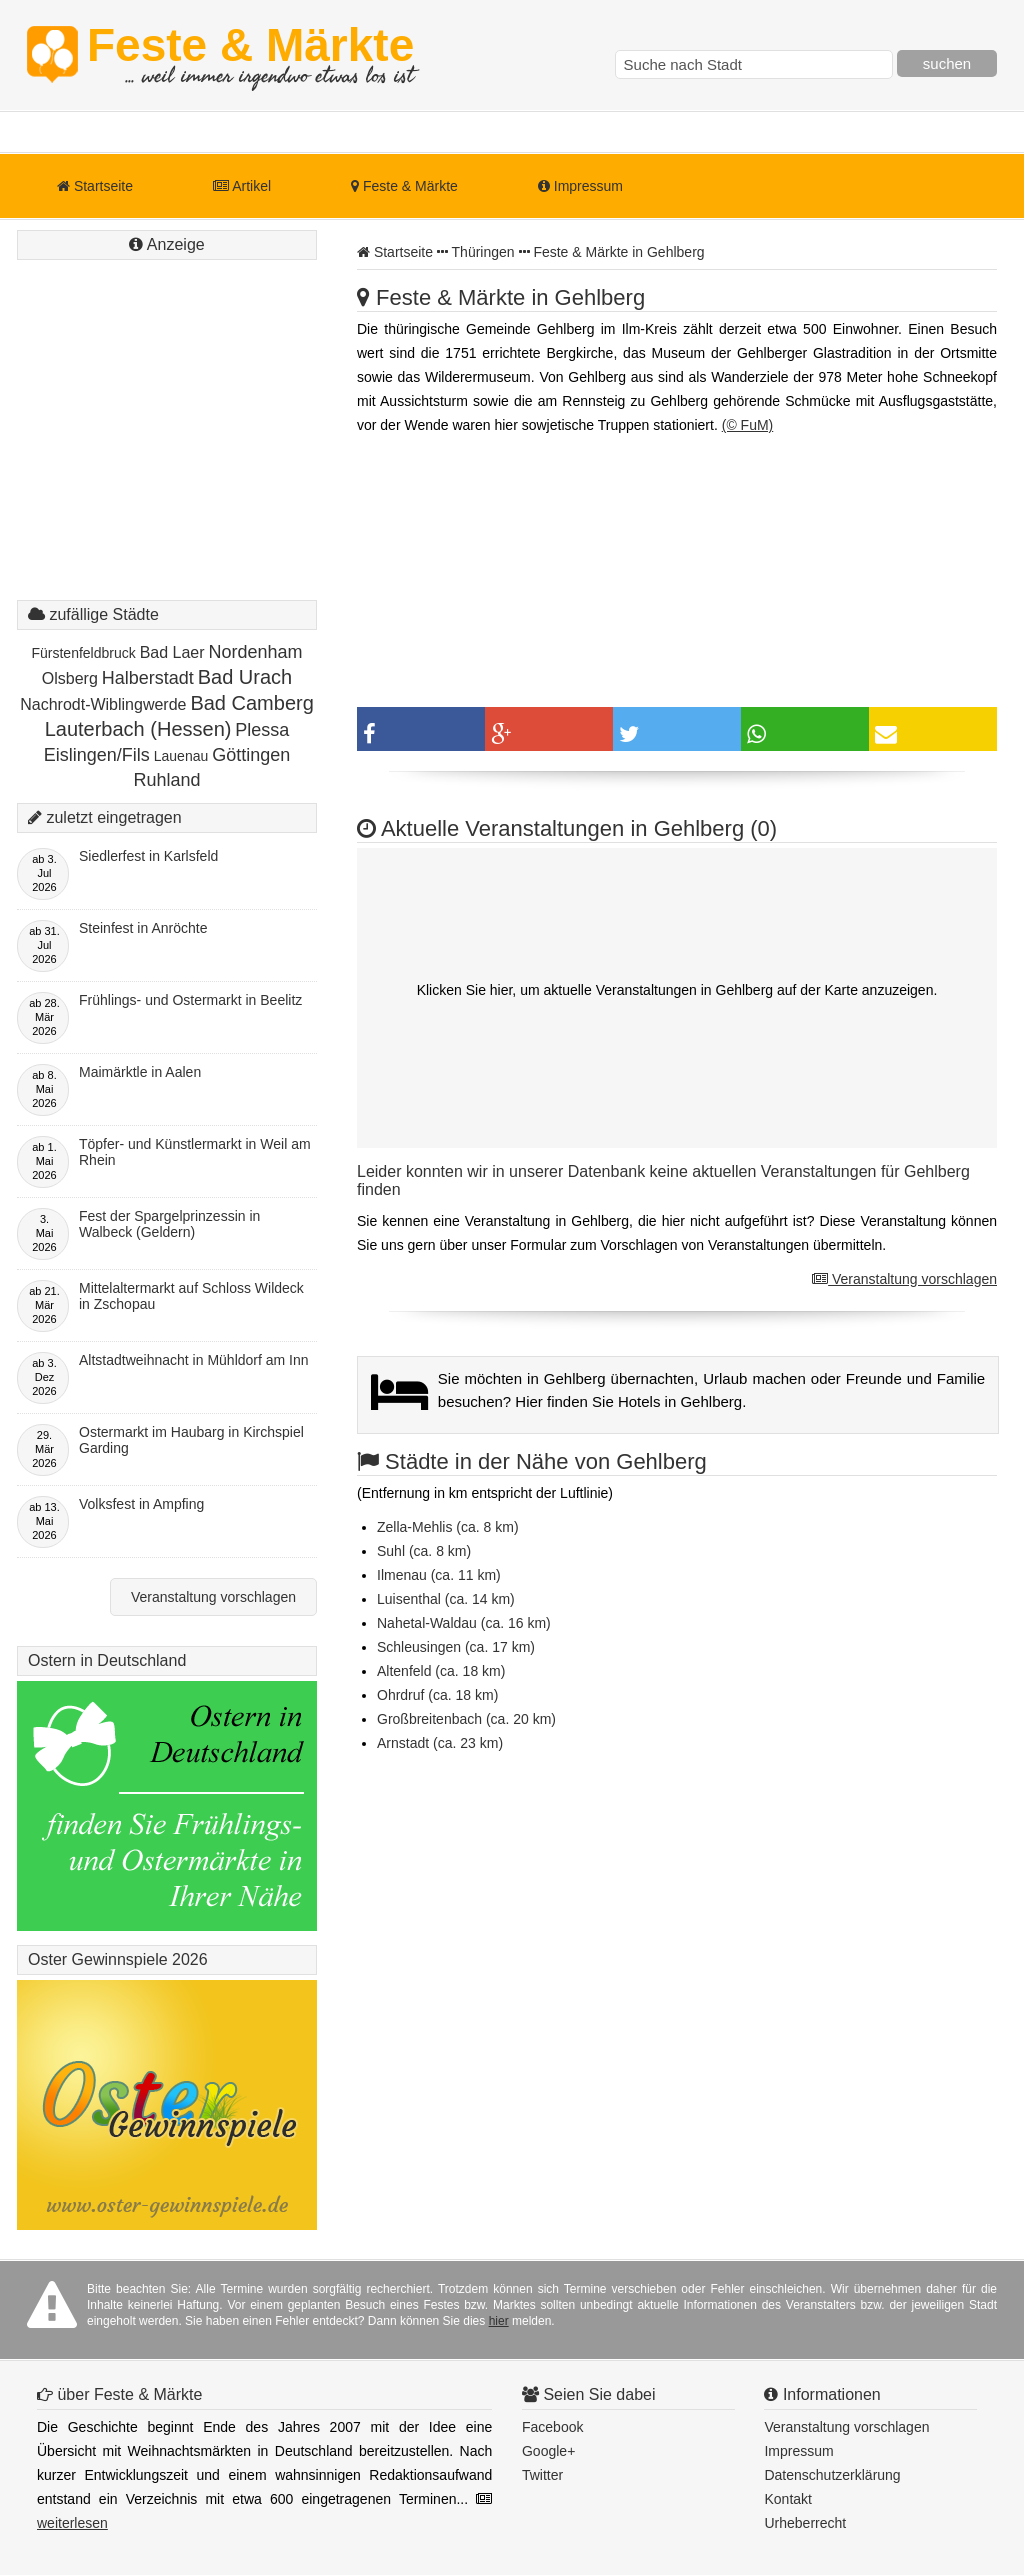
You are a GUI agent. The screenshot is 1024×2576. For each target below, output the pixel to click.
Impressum (580, 186)
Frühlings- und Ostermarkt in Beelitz (190, 1000)
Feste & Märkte (250, 55)
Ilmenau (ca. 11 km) (439, 1575)
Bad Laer (172, 652)
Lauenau (181, 756)
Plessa (262, 730)
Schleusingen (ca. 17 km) (456, 1647)
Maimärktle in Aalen (140, 1072)
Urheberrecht (805, 2523)
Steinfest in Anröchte (143, 928)
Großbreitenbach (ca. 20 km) (466, 1719)
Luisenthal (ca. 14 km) (446, 1599)
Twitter (542, 2475)
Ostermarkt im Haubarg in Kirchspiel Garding (191, 1440)
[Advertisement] (167, 450)
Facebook (552, 2427)
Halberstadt (148, 678)
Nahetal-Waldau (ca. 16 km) (464, 1623)
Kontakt (787, 2499)
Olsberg (70, 678)
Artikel (242, 186)
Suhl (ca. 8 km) (424, 1551)
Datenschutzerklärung (832, 2475)
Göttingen (251, 755)
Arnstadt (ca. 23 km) (440, 1743)
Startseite (95, 186)
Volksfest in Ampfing (141, 1504)
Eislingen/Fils (97, 755)
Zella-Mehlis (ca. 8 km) (448, 1527)
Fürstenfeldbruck (83, 653)
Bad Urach (245, 677)
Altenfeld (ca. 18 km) (441, 1671)
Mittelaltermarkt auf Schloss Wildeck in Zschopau (191, 1296)
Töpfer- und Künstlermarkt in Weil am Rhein (195, 1152)
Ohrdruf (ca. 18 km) (437, 1695)
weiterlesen (72, 2523)
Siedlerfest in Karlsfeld (148, 856)
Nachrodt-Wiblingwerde (103, 704)
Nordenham (255, 652)
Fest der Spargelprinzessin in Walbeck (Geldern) (169, 1224)
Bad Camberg (251, 703)
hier (499, 2321)
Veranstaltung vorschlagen (904, 1279)
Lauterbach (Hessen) (138, 729)
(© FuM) (748, 425)
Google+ (548, 2451)
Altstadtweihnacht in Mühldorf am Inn (194, 1360)
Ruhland (166, 780)
